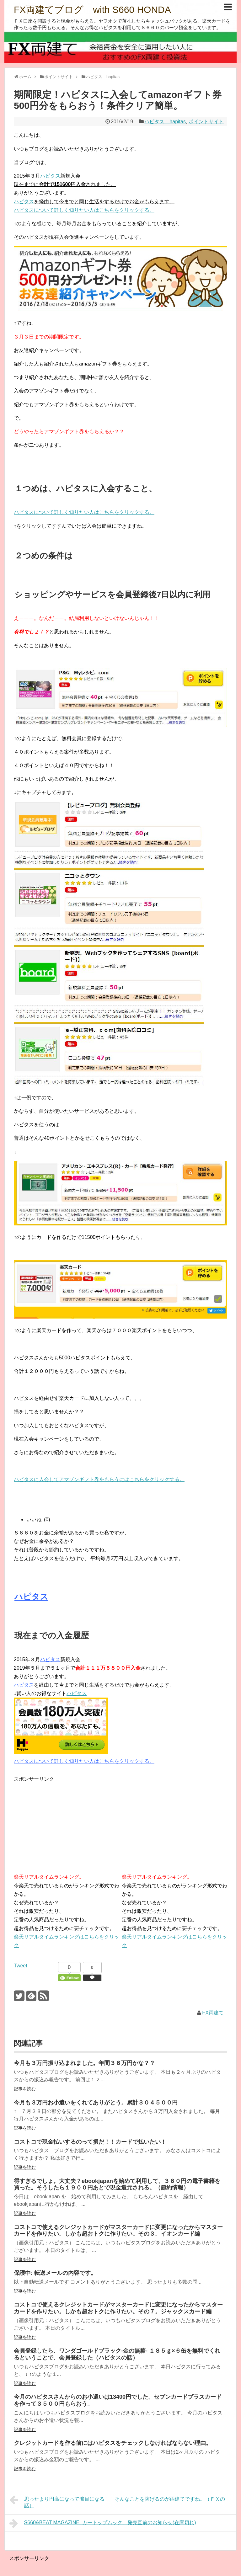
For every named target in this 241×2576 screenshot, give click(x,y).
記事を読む (25, 2088)
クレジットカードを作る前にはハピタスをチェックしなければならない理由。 (113, 2443)
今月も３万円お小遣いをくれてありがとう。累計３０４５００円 (96, 2102)
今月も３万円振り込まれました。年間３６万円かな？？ (84, 2063)
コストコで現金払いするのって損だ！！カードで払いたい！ (90, 2142)
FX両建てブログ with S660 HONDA (92, 9)
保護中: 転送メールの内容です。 (55, 2273)
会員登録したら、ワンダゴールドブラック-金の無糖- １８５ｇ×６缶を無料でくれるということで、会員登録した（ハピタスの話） (117, 2354)
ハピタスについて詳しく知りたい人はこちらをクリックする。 (84, 210)
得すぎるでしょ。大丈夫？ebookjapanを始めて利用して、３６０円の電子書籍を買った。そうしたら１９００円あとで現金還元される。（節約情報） (117, 2184)
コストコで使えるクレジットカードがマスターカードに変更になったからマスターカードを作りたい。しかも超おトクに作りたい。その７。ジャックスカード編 (118, 2308)
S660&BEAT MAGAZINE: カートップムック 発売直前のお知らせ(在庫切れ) (102, 2523)
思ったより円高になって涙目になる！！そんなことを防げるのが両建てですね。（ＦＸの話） (117, 2501)
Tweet (20, 1965)
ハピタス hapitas (165, 121)
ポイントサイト (206, 121)
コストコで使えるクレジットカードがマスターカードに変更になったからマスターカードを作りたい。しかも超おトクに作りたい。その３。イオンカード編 (118, 2230)
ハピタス (50, 176)
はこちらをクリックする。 (154, 1479)
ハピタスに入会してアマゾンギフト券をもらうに (69, 1479)
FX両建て (212, 2012)
